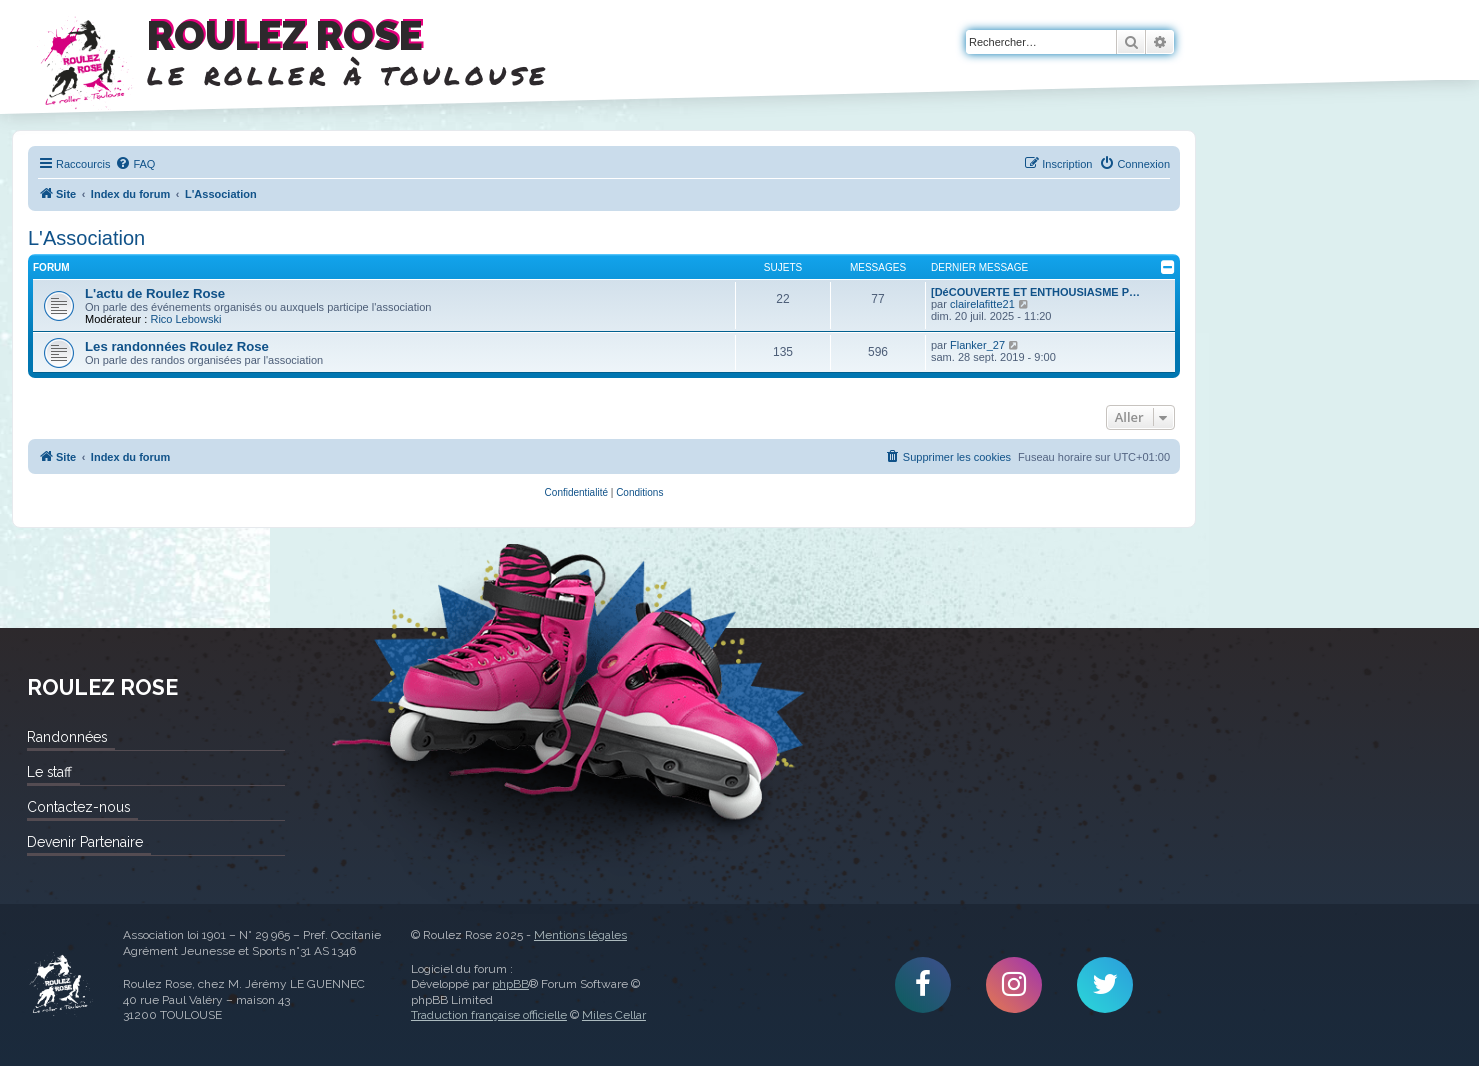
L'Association (86, 238)
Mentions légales (580, 935)
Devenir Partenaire (85, 842)
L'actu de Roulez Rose (155, 293)
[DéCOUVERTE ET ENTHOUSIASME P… (1035, 292)
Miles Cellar (614, 1015)
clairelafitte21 (982, 304)
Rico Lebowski (185, 319)
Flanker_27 (977, 345)
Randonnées (67, 737)
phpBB (510, 984)
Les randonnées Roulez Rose (177, 346)
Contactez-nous (78, 807)
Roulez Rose (60, 985)
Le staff (49, 772)
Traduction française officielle (489, 1015)
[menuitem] (135, 164)
